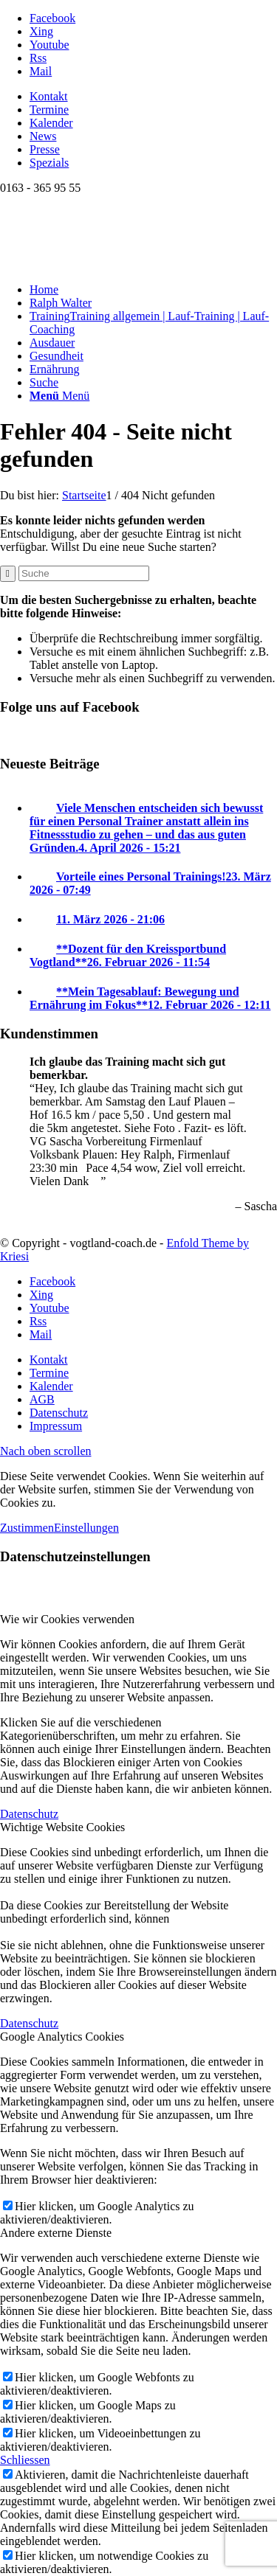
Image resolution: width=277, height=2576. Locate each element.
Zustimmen (27, 1527)
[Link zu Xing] (41, 31)
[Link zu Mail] (41, 71)
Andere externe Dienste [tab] (56, 2232)
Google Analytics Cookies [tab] (62, 2036)
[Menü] (59, 395)
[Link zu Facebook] (52, 18)
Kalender (51, 123)
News (43, 136)
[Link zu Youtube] (49, 44)
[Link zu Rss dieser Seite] (38, 58)
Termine (49, 109)
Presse (45, 149)
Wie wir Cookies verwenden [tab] (67, 1619)
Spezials (49, 162)
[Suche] (44, 382)
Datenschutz (29, 1814)
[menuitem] (153, 96)
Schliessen (25, 2460)
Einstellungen (86, 1527)
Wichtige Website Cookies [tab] (62, 1827)
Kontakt (49, 96)
